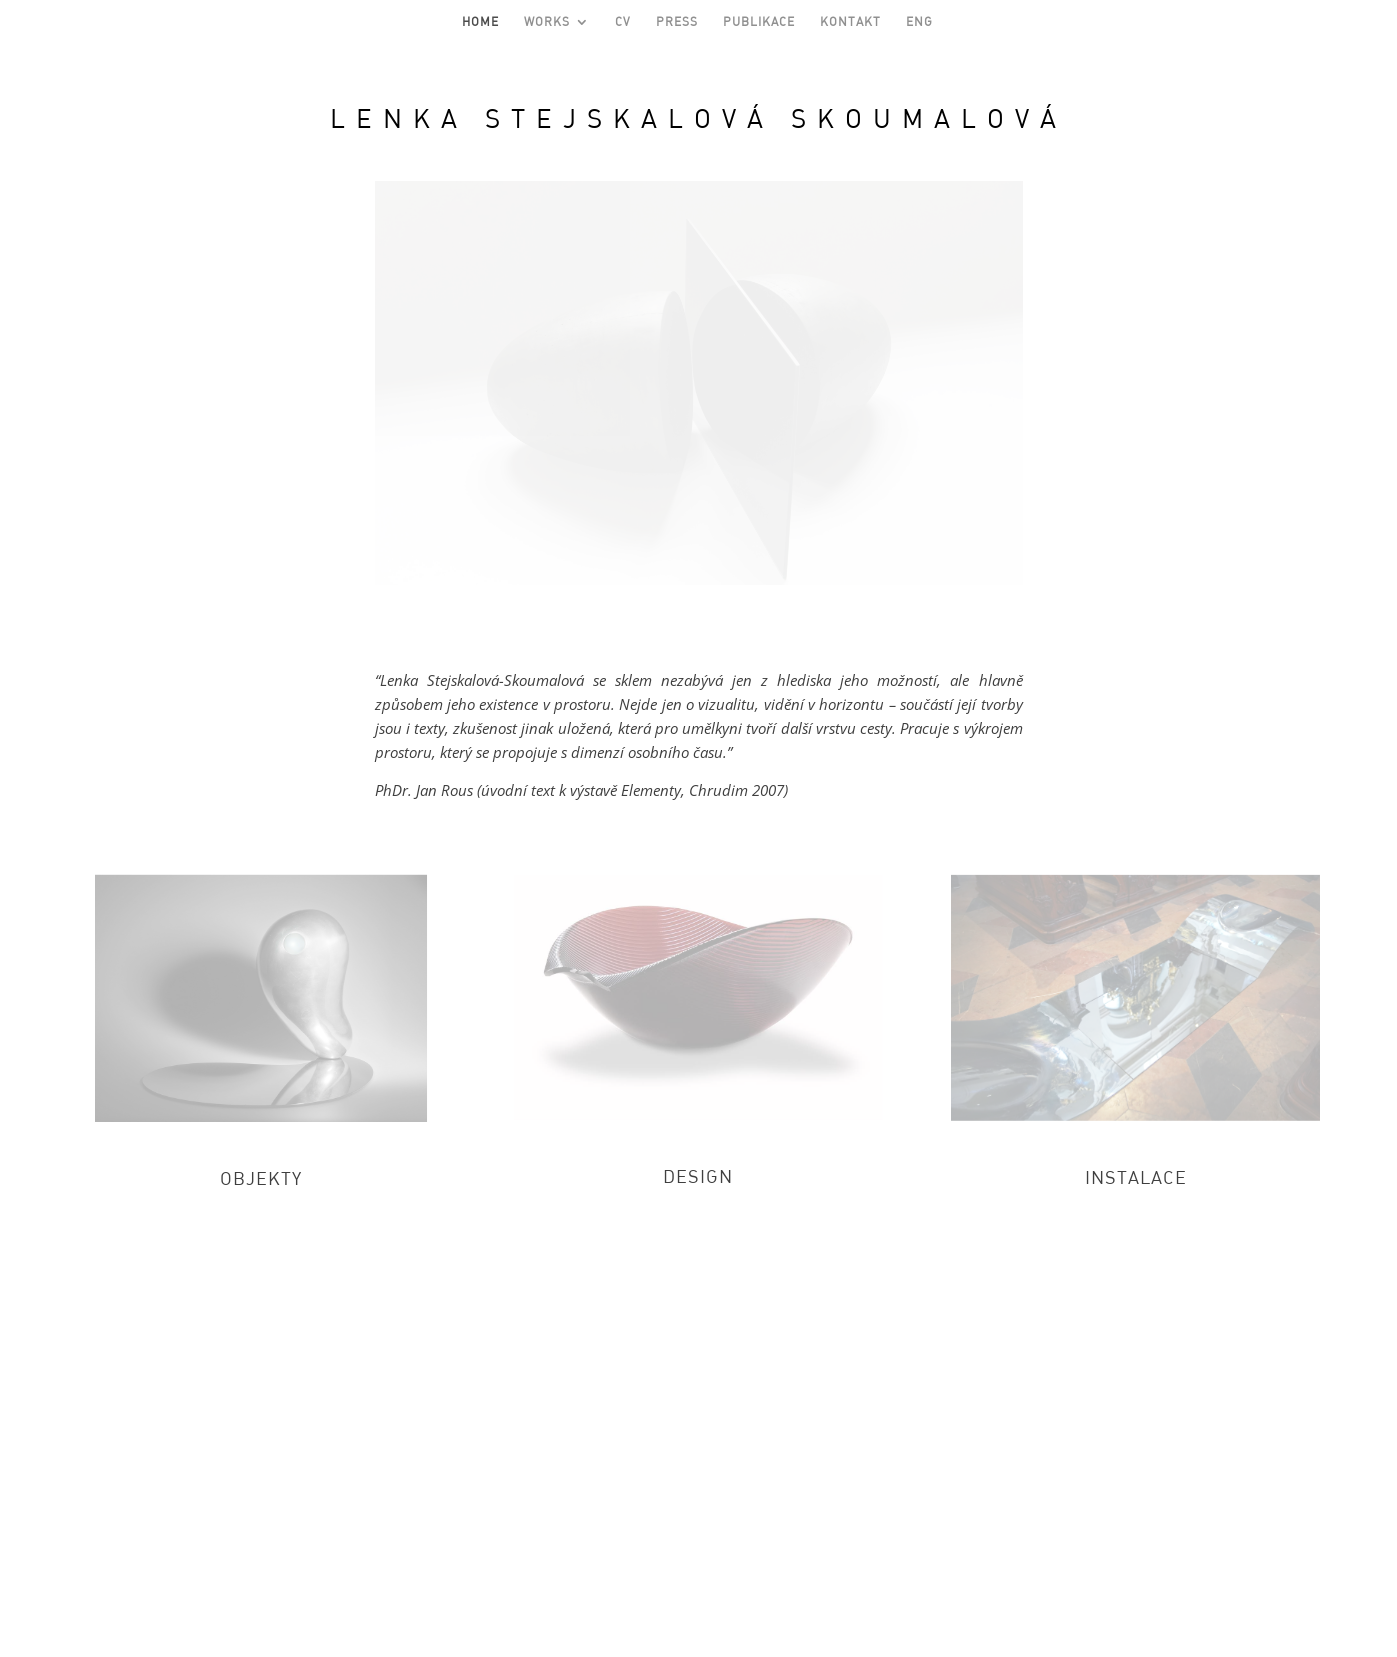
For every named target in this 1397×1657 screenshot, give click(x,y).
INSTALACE (1136, 1177)
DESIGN (698, 1176)
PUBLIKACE (759, 22)
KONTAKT (850, 22)
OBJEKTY (261, 1178)
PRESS (677, 22)
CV (623, 22)
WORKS (547, 22)
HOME (480, 22)
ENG (919, 22)
